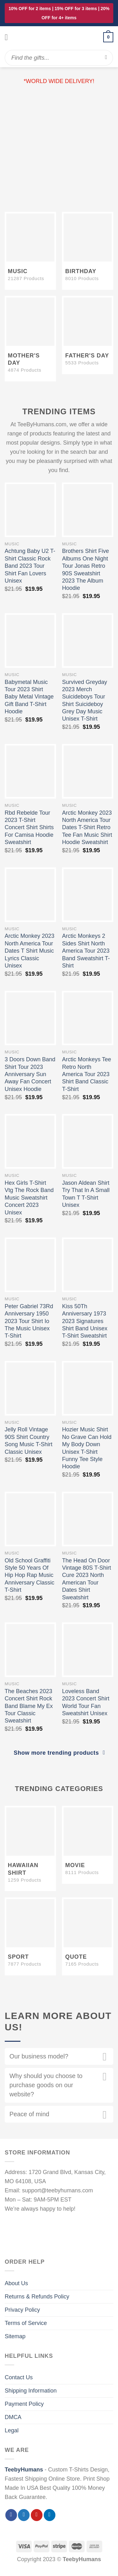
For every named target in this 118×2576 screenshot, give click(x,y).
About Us (16, 2283)
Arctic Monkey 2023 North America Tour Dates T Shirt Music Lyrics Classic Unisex (29, 951)
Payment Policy (24, 2404)
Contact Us (19, 2377)
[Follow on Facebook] (11, 2515)
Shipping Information (31, 2390)
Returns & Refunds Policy (37, 2296)
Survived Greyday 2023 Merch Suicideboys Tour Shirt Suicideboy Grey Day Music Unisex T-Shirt (84, 700)
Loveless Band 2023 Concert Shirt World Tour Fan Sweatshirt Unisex (85, 1702)
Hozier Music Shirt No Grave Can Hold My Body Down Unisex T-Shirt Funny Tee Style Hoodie (86, 1448)
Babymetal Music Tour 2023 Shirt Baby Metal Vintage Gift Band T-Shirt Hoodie (29, 697)
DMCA (13, 2417)
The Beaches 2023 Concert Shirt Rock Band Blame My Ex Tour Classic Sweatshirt (29, 1706)
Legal (12, 2430)
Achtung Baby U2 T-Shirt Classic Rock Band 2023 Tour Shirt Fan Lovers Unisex (30, 566)
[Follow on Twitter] (24, 2515)
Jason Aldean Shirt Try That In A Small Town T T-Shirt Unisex (86, 1194)
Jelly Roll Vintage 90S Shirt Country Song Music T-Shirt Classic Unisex (29, 1440)
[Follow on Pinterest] (36, 2515)
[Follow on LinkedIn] (49, 2515)
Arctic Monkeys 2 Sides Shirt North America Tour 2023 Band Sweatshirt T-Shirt (86, 951)
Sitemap (15, 2336)
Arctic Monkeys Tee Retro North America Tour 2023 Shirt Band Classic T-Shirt (86, 1074)
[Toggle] (105, 2057)
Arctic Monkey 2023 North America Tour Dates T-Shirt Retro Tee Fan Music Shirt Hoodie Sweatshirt (87, 828)
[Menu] (9, 37)
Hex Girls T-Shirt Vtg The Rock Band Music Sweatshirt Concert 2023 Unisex (29, 1198)
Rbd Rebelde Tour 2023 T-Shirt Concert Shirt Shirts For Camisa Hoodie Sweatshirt (29, 828)
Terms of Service (26, 2323)
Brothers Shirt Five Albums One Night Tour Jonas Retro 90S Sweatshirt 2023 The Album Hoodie (85, 569)
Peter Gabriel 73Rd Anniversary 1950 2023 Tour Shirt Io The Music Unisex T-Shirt (29, 1321)
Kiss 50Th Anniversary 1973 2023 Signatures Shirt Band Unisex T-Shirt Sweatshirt (84, 1321)
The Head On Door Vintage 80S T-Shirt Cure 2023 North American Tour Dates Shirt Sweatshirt (86, 1579)
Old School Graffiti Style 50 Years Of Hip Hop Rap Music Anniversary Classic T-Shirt (29, 1575)
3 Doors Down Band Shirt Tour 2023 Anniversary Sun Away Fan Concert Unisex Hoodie (30, 1074)
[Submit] (106, 58)
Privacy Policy (22, 2310)
